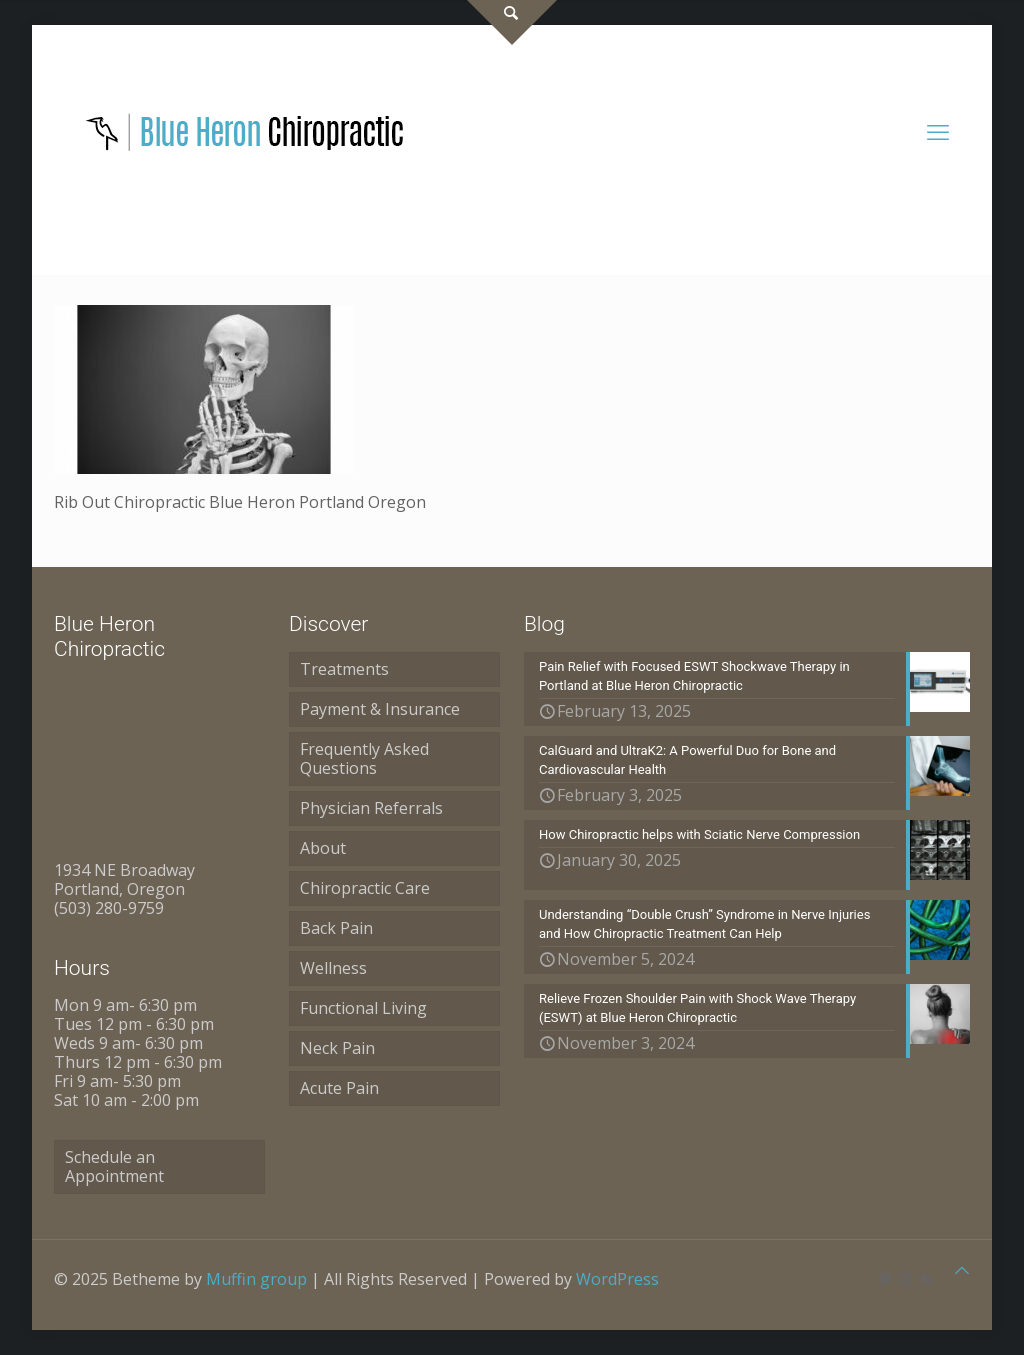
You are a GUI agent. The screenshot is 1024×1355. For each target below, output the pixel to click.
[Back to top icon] (962, 1270)
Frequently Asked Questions (364, 758)
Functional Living (363, 1008)
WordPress (617, 1279)
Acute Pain (339, 1088)
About (323, 848)
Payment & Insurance (380, 709)
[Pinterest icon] (884, 1279)
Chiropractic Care (365, 888)
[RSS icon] (926, 1279)
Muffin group (256, 1279)
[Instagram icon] (905, 1279)
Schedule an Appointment (114, 1166)
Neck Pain (337, 1048)
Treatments (344, 669)
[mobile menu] (938, 131)
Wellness (333, 968)
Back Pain (336, 928)
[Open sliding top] (512, 22)
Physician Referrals (371, 808)
